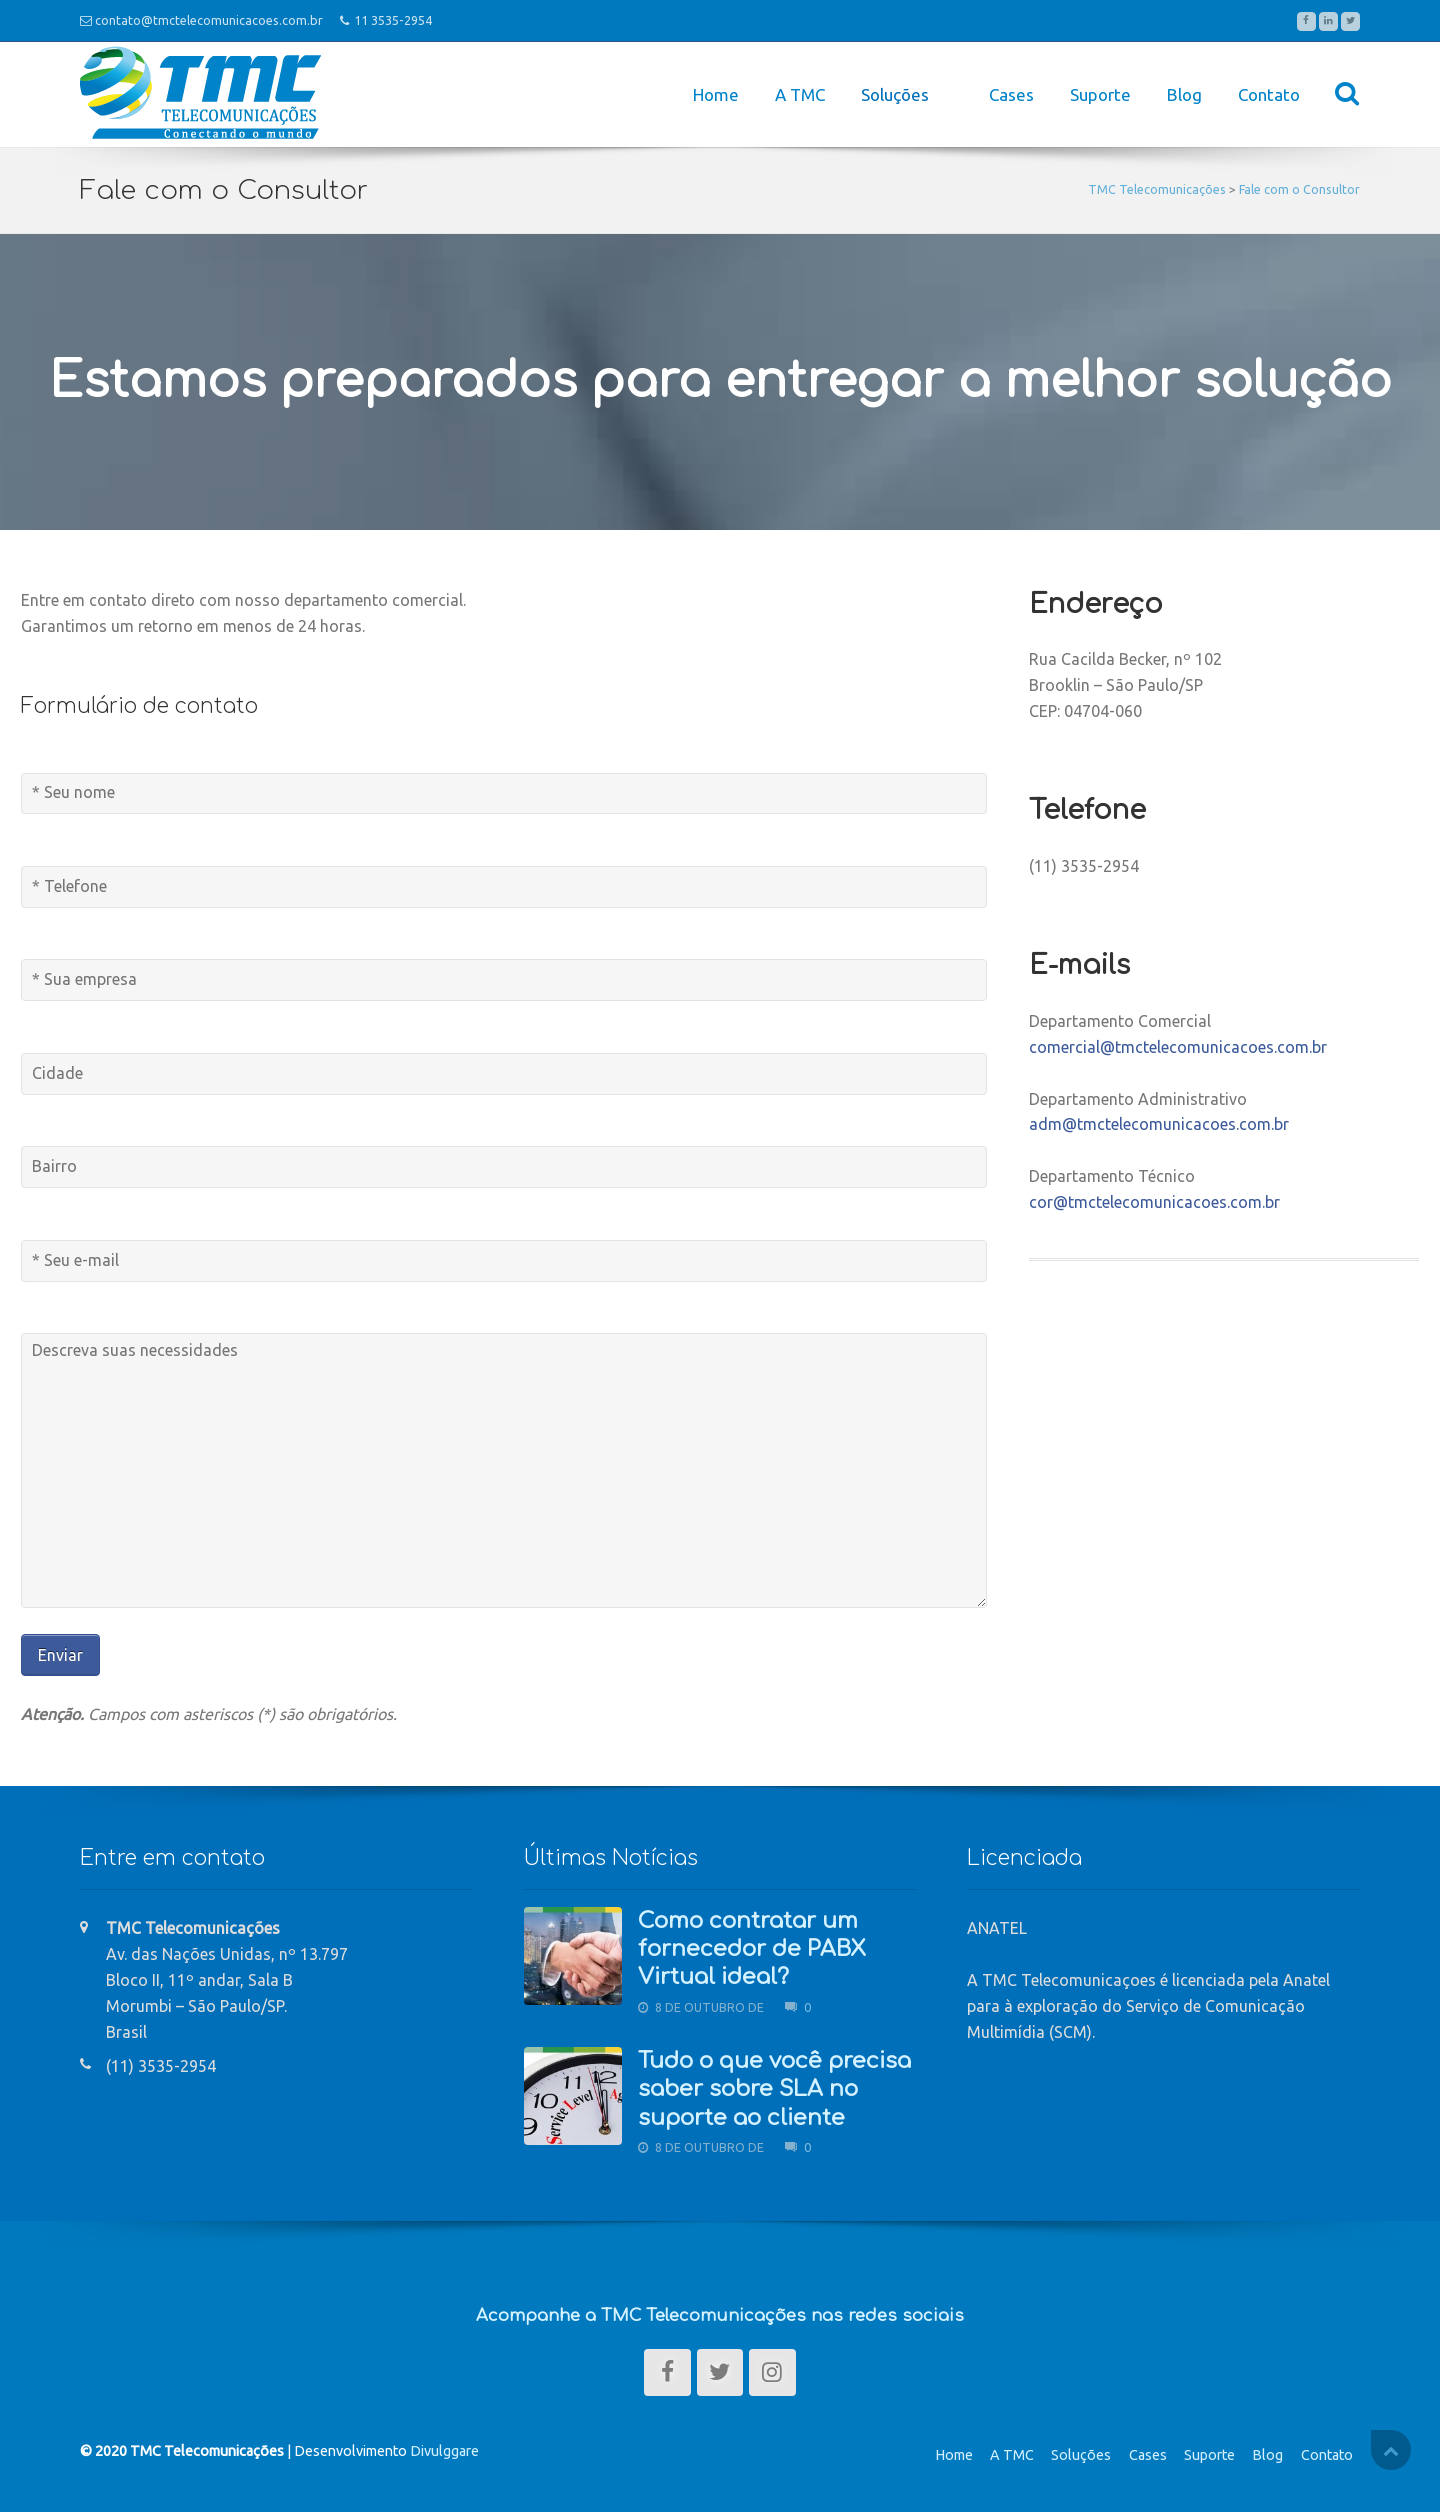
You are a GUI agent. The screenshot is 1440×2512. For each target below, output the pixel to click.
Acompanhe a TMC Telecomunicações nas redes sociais (720, 2315)
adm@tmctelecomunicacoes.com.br (1159, 1124)
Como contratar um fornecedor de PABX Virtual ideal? (752, 1949)
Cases (1011, 94)
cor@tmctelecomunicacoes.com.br (1154, 1202)
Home (716, 94)
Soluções (1081, 2455)
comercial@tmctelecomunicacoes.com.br (1178, 1047)
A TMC (800, 94)
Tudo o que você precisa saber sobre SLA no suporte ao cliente (774, 2089)
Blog (1184, 94)
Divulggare (444, 2451)
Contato (1269, 94)
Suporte (1100, 94)
